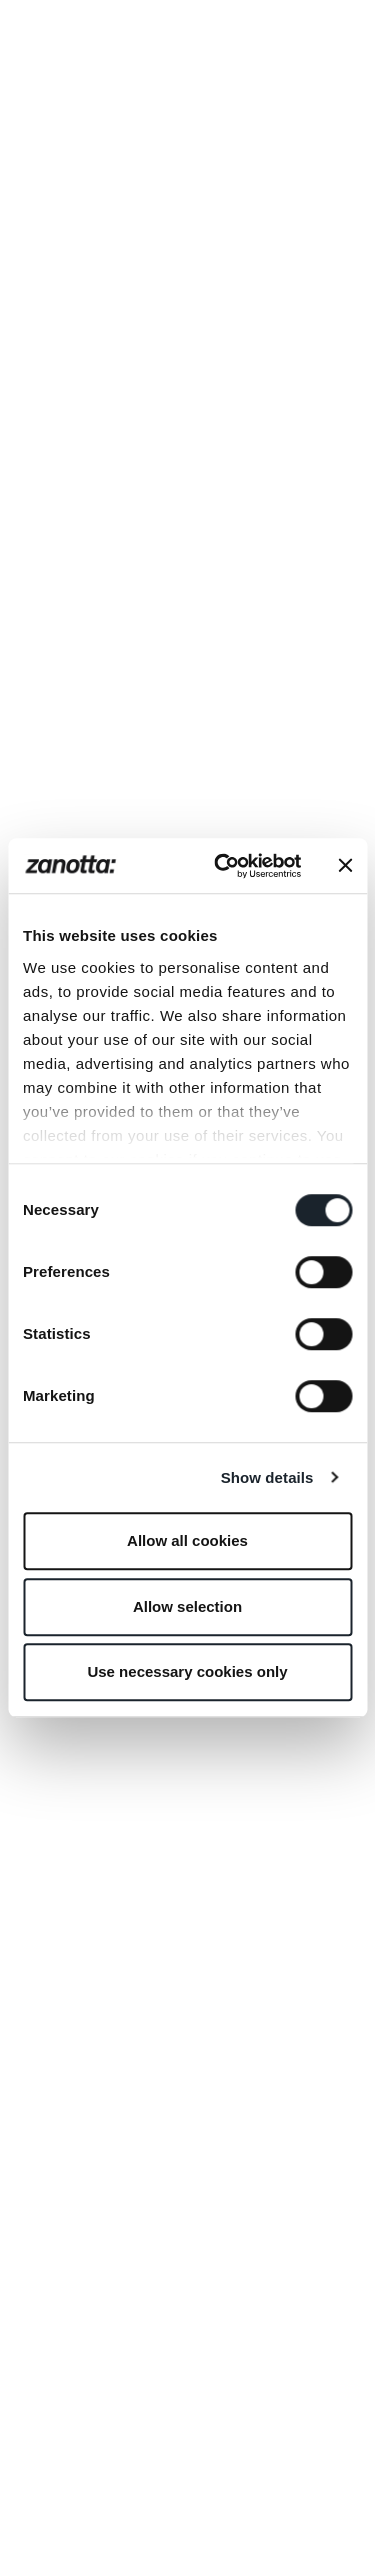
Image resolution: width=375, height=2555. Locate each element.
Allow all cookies (187, 1540)
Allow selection (187, 1606)
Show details (267, 1477)
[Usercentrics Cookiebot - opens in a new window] (223, 866)
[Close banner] (345, 866)
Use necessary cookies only (187, 1671)
